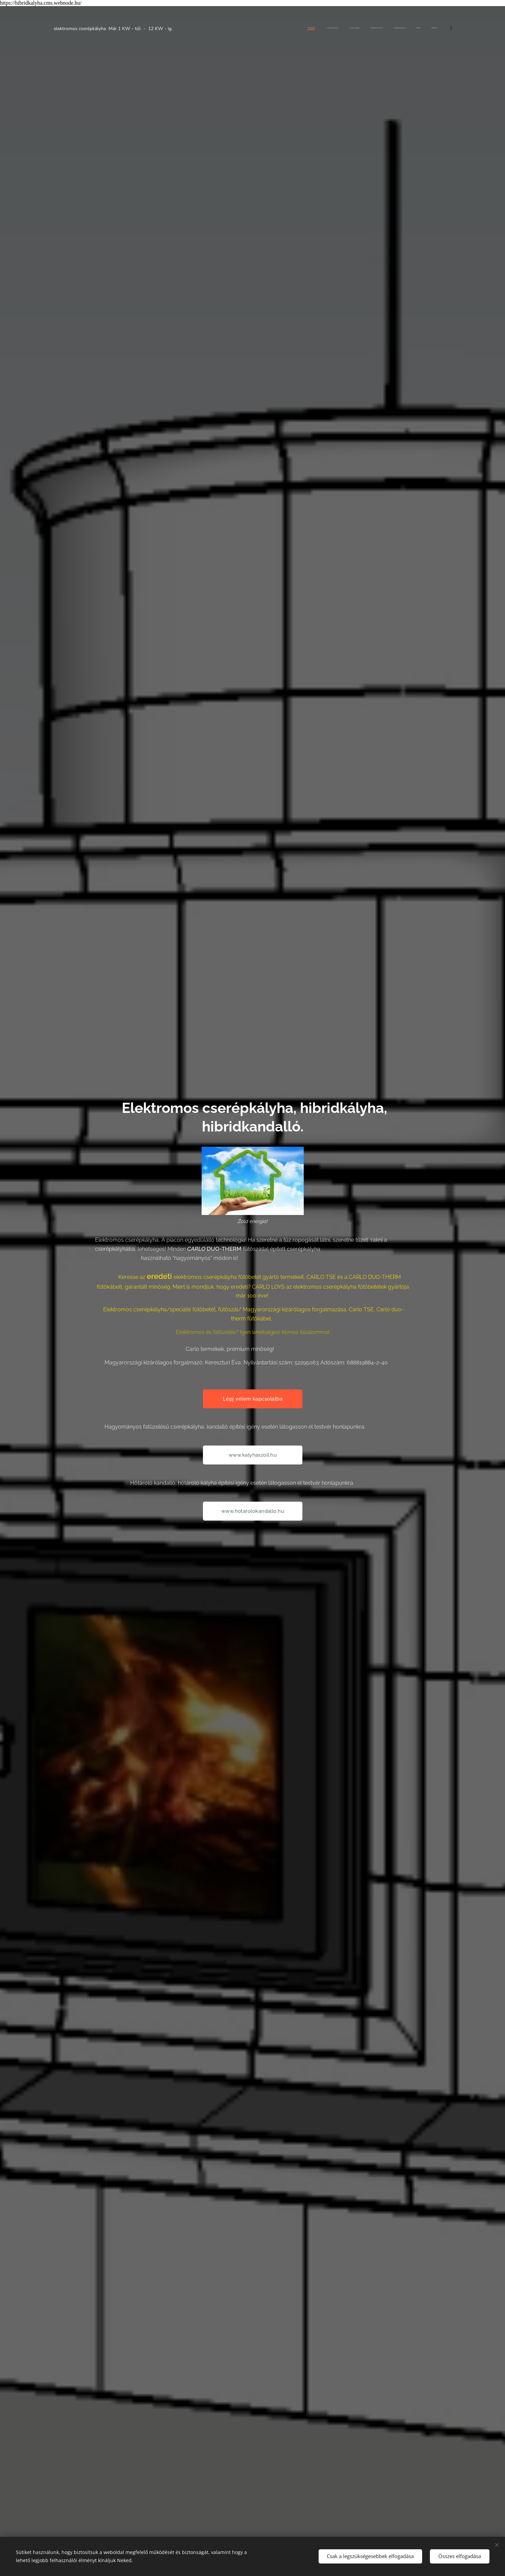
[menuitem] (360, 28)
